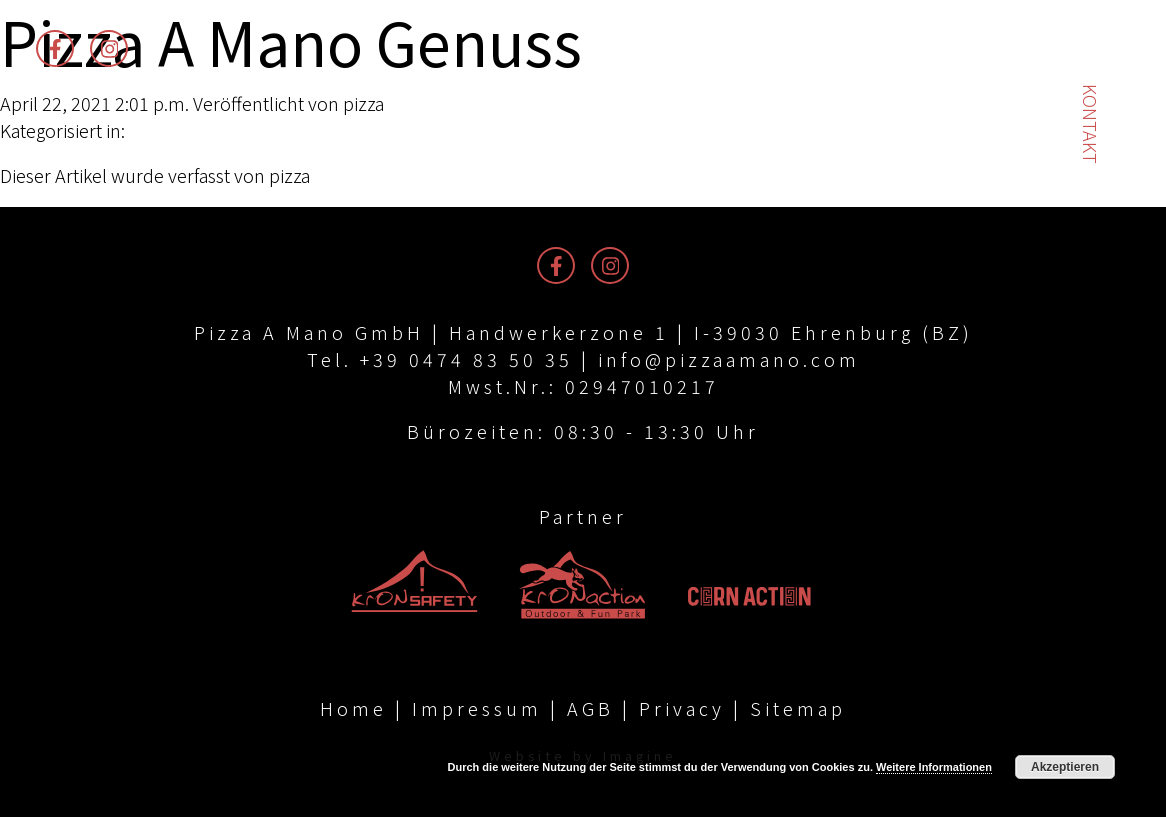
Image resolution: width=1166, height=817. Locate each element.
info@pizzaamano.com (729, 359)
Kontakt (1091, 124)
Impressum (477, 708)
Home (353, 708)
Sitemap (798, 708)
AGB (590, 708)
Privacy (682, 708)
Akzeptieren (1065, 767)
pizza (363, 103)
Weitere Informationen (934, 767)
